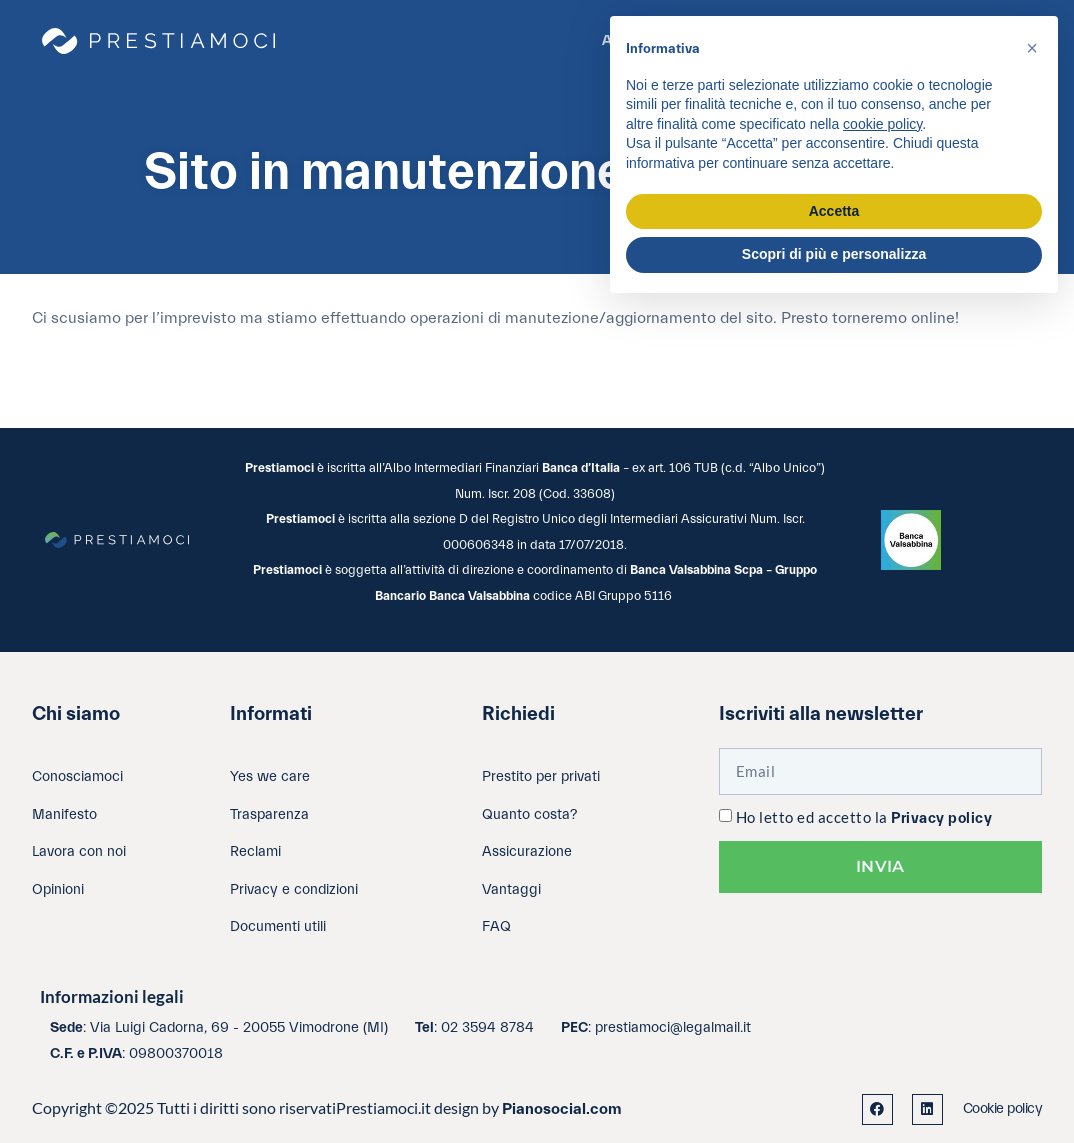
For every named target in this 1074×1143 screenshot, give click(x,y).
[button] (1032, 48)
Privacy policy (941, 818)
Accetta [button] (834, 211)
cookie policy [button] (882, 124)
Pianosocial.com (562, 1109)
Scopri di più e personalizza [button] (834, 254)
